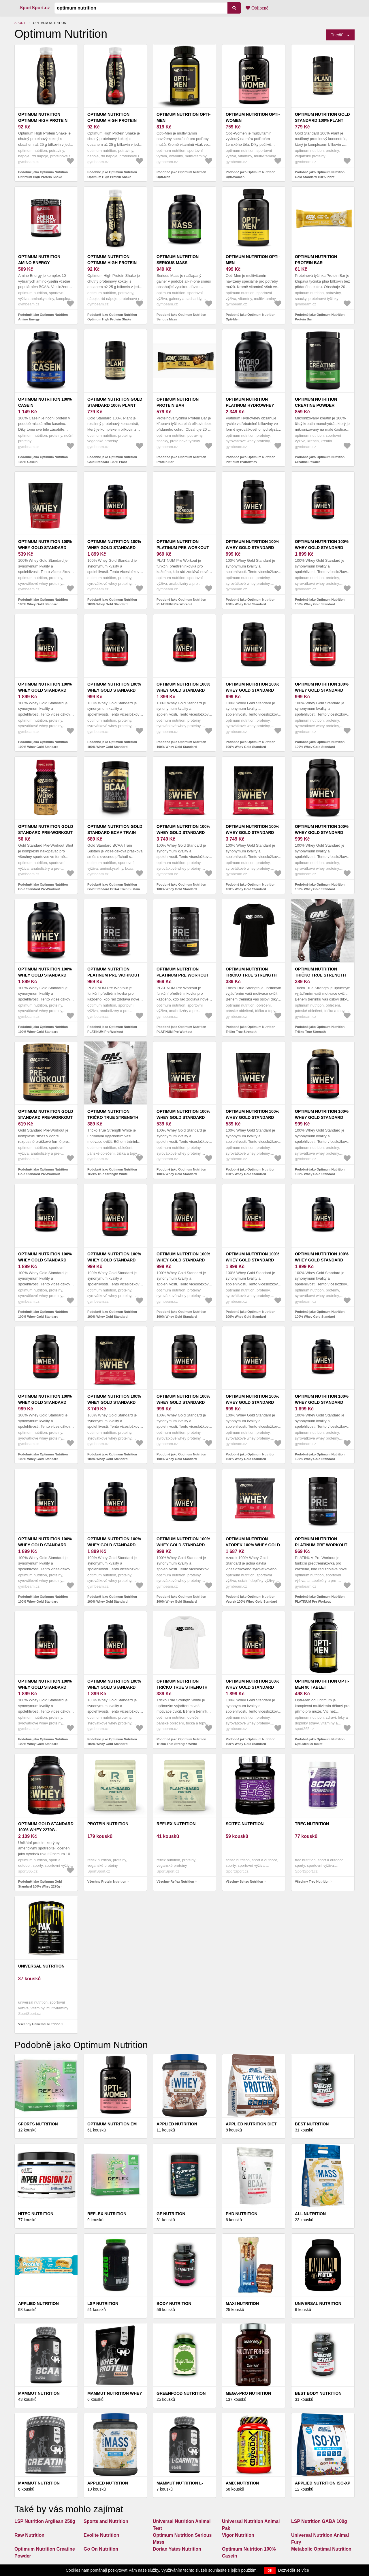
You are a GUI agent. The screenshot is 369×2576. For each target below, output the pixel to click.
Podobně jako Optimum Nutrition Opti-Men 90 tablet (319, 1741)
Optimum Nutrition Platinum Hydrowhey (250, 402)
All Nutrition (310, 2213)
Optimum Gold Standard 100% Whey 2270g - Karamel (46, 1829)
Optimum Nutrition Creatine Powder (316, 402)
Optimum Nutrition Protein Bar (316, 259)
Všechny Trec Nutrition (312, 1881)
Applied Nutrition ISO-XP (322, 2483)
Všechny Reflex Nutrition (175, 1881)
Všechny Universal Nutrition (39, 2024)
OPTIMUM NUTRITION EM (112, 2124)
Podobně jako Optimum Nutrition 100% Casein (43, 459)
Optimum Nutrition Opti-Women (253, 117)
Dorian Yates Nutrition (177, 2549)
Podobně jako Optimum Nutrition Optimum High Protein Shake (43, 174)
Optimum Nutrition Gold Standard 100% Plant (322, 117)
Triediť (337, 35)
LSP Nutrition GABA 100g (319, 2521)
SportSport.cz (35, 7)
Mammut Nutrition (39, 2393)
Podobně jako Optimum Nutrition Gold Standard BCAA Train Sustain (113, 887)
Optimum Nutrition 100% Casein (45, 402)
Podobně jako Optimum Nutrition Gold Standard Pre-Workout (43, 887)
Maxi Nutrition (242, 2303)
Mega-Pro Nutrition (248, 2393)
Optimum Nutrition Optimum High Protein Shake (42, 120)
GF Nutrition (171, 2213)
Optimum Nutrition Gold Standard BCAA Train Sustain (114, 832)
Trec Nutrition (312, 1823)
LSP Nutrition (102, 2303)
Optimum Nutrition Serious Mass (178, 259)
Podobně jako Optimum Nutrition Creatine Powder (319, 459)
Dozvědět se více (293, 2570)
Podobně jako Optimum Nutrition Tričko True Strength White (112, 1172)
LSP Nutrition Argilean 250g (44, 2521)
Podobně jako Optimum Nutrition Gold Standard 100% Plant (319, 174)
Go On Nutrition (101, 2549)
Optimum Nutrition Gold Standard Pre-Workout (45, 829)
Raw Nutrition (29, 2535)
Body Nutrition (174, 2303)
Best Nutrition (312, 2124)
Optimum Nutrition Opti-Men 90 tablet (322, 1684)
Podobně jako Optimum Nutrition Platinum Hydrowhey (250, 459)
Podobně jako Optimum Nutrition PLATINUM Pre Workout (181, 602)
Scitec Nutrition (244, 1823)
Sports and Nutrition (106, 2521)
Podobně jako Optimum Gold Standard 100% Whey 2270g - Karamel (40, 1886)
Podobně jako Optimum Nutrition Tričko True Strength (250, 1029)
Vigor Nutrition (238, 2535)
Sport (19, 23)
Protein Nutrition (107, 1823)
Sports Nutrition (38, 2124)
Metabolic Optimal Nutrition (321, 2549)
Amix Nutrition (242, 2483)
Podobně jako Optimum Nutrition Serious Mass (181, 317)
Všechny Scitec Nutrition (244, 1881)
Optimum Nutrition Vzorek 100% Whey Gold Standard (253, 1545)
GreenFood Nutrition (181, 2393)
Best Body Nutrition (318, 2393)
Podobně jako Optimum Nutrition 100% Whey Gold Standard (43, 602)
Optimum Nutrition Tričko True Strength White (112, 1117)
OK (270, 2570)
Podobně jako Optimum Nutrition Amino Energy (43, 317)
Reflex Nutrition (176, 1823)
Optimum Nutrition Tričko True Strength (251, 972)
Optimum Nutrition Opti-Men (183, 117)
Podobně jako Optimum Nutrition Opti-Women (250, 174)
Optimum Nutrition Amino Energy (39, 259)
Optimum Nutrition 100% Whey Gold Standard (45, 544)
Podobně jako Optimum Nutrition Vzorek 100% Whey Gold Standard (251, 1599)
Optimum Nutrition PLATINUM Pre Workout (183, 544)
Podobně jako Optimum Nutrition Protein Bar (319, 317)
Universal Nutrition (41, 1966)
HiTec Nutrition (35, 2213)
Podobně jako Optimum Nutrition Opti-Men (181, 174)
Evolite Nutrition (101, 2535)
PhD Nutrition (241, 2213)
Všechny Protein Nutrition (106, 1881)
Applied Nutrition (38, 2303)
